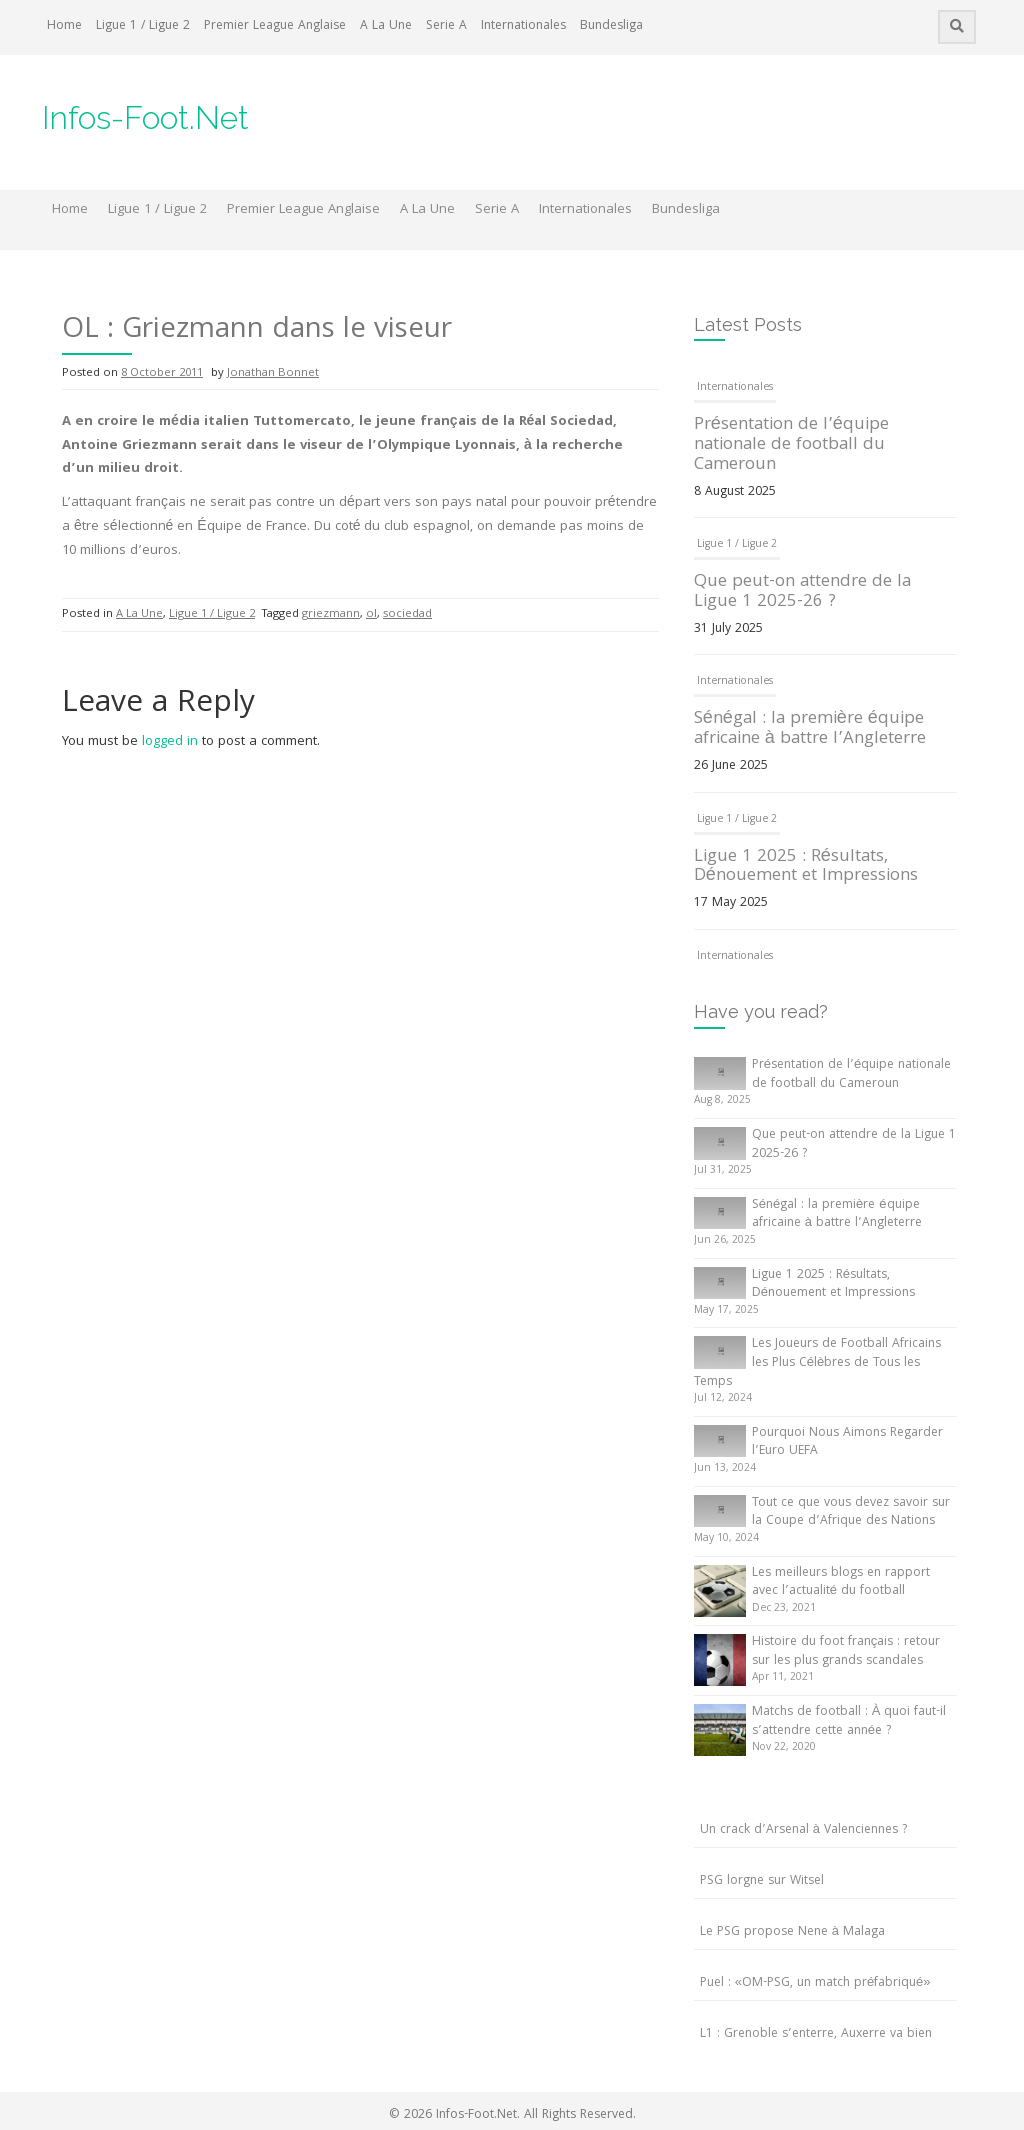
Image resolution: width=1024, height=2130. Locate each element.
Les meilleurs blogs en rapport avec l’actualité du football (841, 1583)
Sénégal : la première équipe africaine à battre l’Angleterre (810, 729)
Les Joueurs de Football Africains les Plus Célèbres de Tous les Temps (817, 1363)
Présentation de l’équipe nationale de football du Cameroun (791, 445)
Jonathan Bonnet (273, 373)
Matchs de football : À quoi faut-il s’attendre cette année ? (849, 1722)
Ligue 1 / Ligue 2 (143, 26)
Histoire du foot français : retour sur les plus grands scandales (846, 1652)
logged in (170, 742)
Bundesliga (611, 26)
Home (64, 26)
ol (371, 614)
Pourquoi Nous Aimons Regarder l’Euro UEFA (847, 1443)
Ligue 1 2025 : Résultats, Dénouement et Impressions (806, 867)
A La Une (386, 26)
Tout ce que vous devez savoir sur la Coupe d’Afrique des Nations (851, 1513)
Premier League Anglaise (275, 26)
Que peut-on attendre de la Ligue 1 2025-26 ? (802, 592)
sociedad (407, 614)
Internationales (523, 26)
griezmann (331, 614)
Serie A (446, 26)
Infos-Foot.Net (145, 117)
